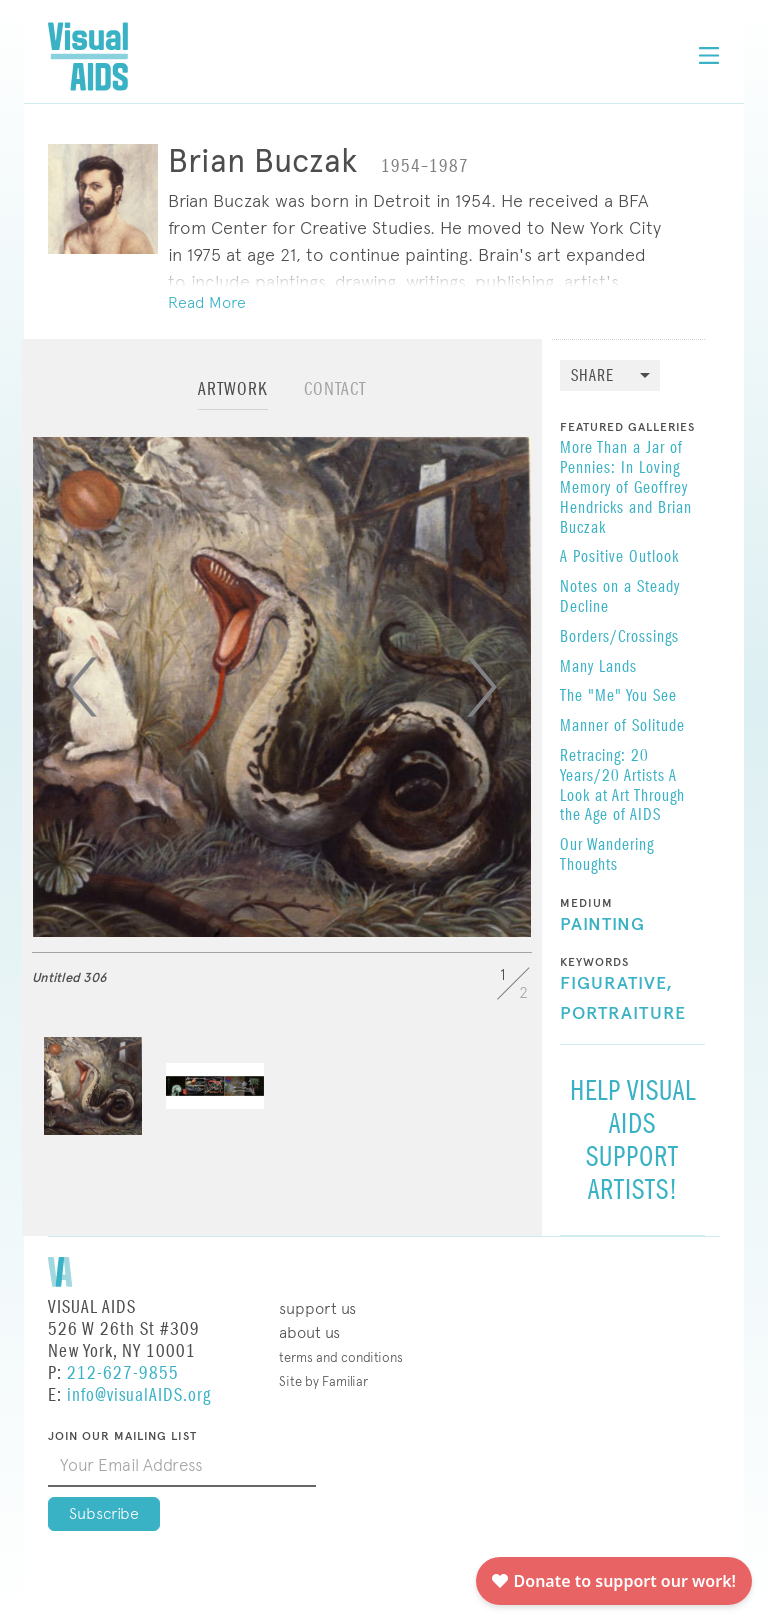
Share (592, 376)
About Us (309, 1332)
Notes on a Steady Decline (620, 598)
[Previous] (82, 687)
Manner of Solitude (622, 727)
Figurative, (616, 984)
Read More (207, 302)
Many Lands (598, 668)
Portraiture (623, 1014)
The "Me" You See (618, 697)
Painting (602, 925)
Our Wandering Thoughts (607, 856)
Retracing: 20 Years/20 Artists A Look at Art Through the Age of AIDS (622, 786)
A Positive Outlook (619, 558)
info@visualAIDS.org (139, 1395)
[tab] (233, 398)
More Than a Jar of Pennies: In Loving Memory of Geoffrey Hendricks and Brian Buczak (626, 488)
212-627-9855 (123, 1373)
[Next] (482, 687)
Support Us (317, 1308)
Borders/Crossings (619, 638)
